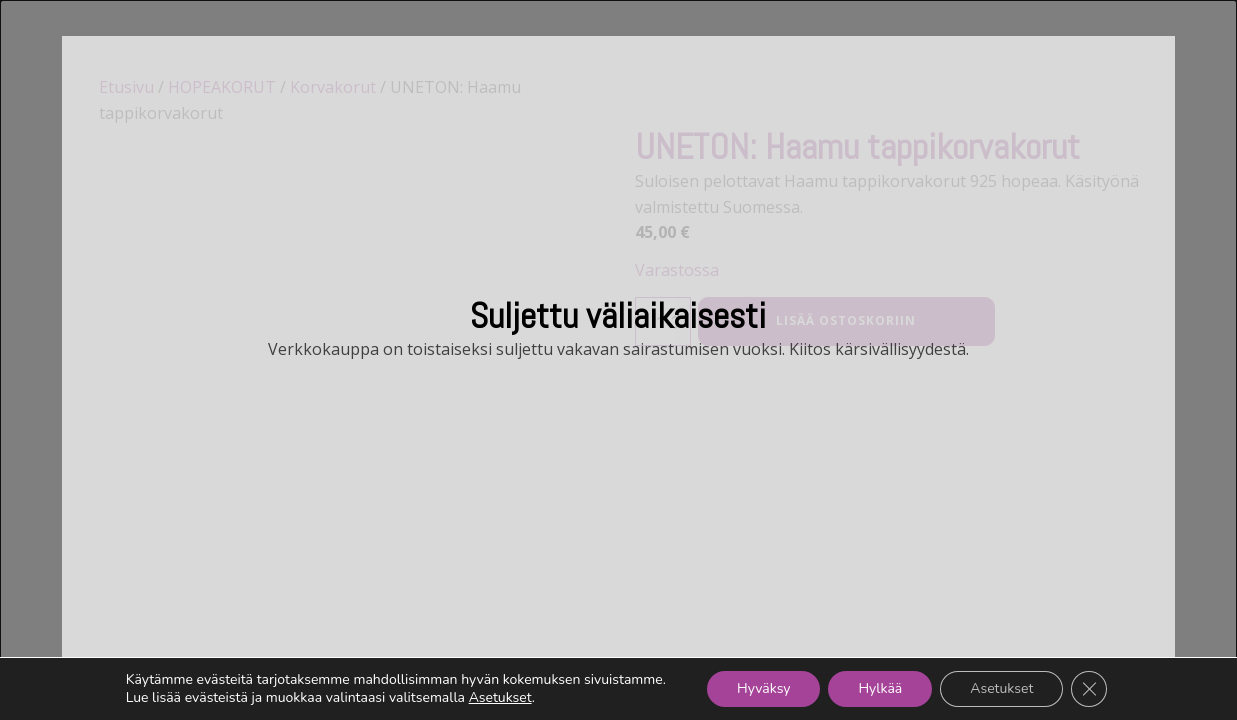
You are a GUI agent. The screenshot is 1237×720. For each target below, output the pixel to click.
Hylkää (880, 688)
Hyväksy (763, 688)
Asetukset (500, 698)
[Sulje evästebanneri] (1089, 689)
